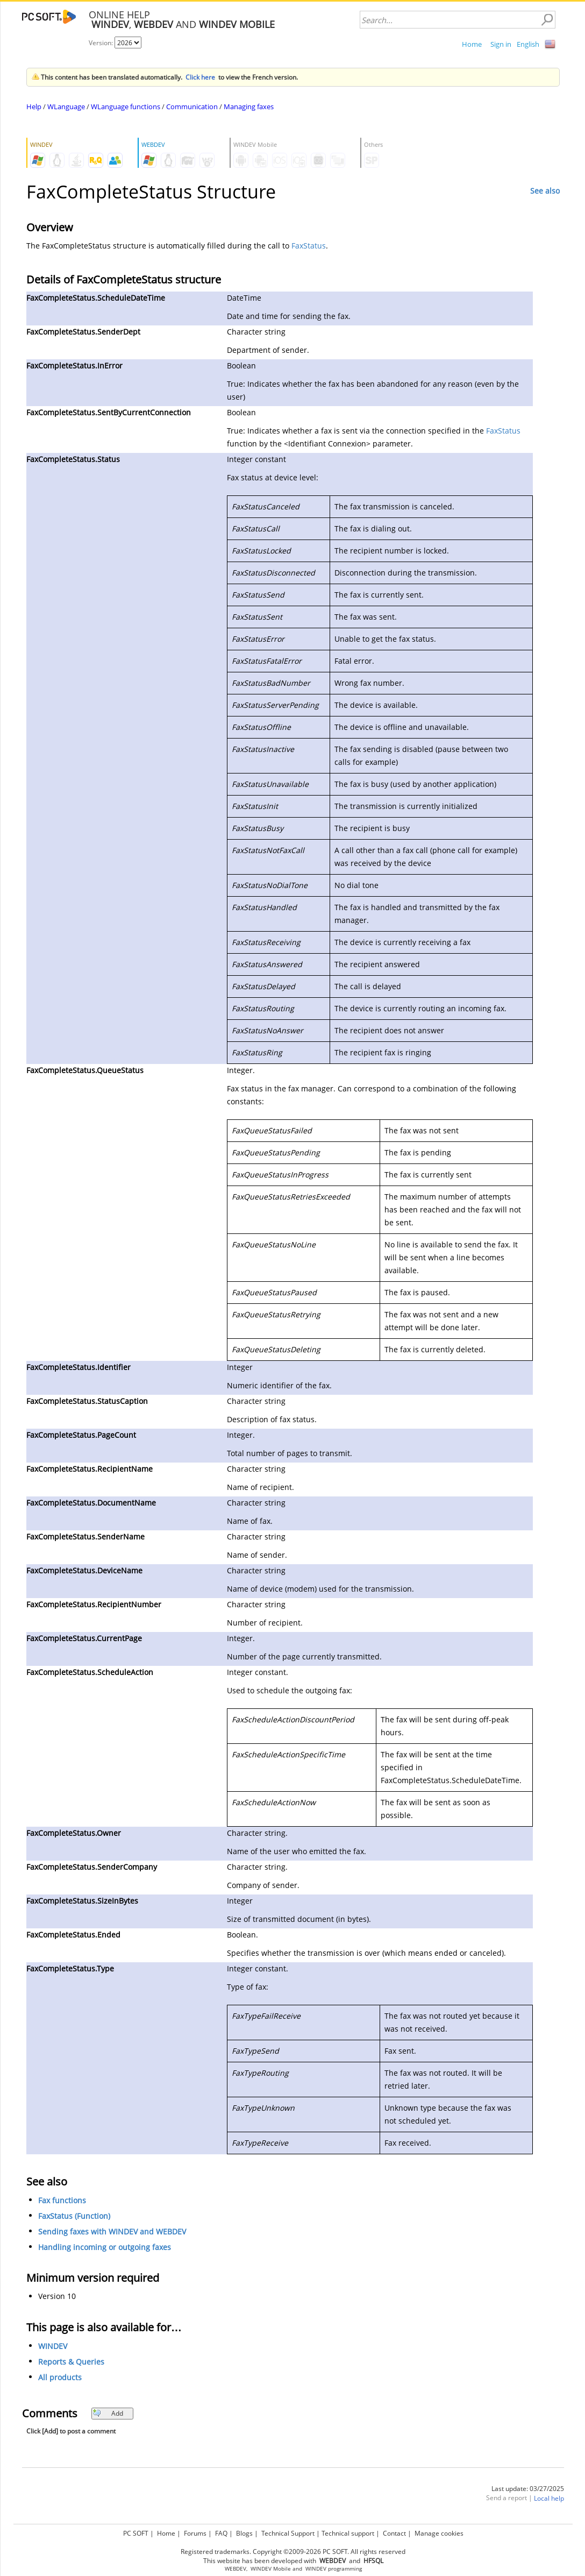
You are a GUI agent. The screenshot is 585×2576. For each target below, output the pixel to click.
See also (545, 191)
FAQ (221, 2533)
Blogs (244, 2533)
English (528, 44)
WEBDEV (235, 2568)
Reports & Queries (71, 2362)
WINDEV (52, 2346)
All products (60, 2377)
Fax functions (62, 2200)
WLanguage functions (125, 106)
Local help (549, 2498)
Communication (192, 106)
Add (107, 2413)
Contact (394, 2533)
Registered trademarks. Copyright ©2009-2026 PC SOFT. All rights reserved (293, 2551)
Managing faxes (249, 106)
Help (33, 106)
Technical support (348, 2533)
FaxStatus (308, 245)
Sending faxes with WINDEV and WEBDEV (112, 2231)
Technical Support (288, 2533)
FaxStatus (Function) (74, 2216)
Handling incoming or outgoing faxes (104, 2247)
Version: (102, 42)
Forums (195, 2533)
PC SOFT (135, 2533)
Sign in (500, 44)
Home (472, 44)
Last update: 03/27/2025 (527, 2488)
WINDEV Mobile (271, 2568)
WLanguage (66, 106)
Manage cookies (439, 2533)
